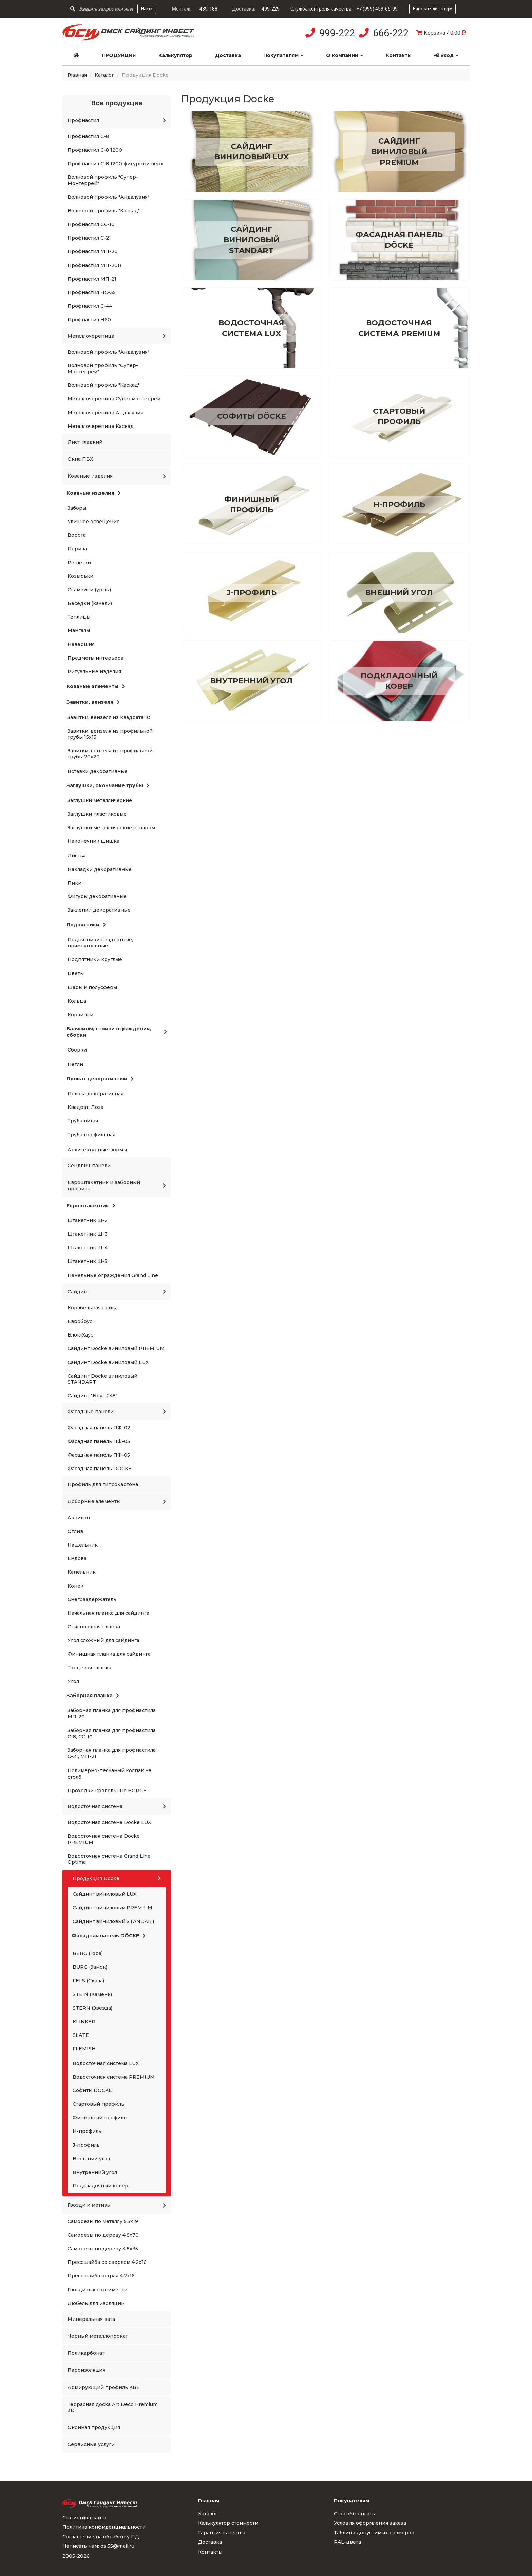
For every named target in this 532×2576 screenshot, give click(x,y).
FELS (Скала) (88, 1980)
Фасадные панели (117, 1411)
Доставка (228, 55)
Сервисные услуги (91, 2444)
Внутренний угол (95, 2172)
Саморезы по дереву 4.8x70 (103, 2235)
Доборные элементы (117, 1501)
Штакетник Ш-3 (88, 1234)
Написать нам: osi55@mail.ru (98, 2546)
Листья (77, 856)
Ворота (77, 535)
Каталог (104, 75)
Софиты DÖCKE (92, 2090)
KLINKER (84, 2022)
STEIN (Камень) (92, 1994)
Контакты (399, 55)
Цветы (76, 973)
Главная (77, 75)
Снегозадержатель (92, 1599)
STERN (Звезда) (92, 2008)
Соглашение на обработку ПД (100, 2537)
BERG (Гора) (88, 1953)
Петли (75, 1064)
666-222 (390, 33)
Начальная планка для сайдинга (108, 1613)
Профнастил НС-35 (92, 292)
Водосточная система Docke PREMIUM (104, 1839)
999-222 (337, 33)
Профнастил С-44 (90, 306)
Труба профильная (91, 1135)
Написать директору (432, 8)
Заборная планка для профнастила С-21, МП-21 (112, 1753)
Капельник (82, 1572)
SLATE (81, 2035)
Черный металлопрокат (98, 2336)
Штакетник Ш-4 (88, 1248)
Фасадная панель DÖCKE (100, 1468)
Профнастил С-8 (88, 136)
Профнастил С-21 (89, 238)
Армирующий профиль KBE (104, 2387)
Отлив (75, 1531)
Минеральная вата (91, 2319)
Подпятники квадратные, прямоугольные (100, 942)
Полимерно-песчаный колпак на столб (109, 1773)
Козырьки (80, 576)
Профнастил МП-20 (93, 251)
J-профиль (86, 2145)
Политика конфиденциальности (104, 2527)
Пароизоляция (86, 2370)
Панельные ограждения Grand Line (113, 1275)
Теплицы (79, 617)
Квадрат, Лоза (85, 1107)
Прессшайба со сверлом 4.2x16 (107, 2262)
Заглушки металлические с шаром (111, 828)
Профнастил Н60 (89, 320)
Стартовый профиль (98, 2104)
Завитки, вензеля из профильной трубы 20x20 (110, 753)
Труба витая (83, 1121)
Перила (77, 549)
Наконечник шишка (93, 841)
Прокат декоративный (100, 1079)
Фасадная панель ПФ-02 (99, 1428)
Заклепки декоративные (99, 910)
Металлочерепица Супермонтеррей (114, 399)
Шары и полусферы (92, 987)
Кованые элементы (95, 686)
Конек (75, 1586)
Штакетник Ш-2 (88, 1220)
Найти (147, 8)
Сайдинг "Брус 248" (92, 1396)
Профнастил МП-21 (92, 279)
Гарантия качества (221, 2533)
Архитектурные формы (97, 1150)
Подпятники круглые (95, 959)
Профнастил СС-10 (91, 224)
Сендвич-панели (89, 1165)
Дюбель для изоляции (96, 2303)
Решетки (79, 563)
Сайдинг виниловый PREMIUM (112, 1908)
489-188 (208, 9)
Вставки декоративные (98, 771)
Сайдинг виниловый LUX (104, 1894)
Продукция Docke (117, 1878)
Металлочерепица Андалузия (105, 413)
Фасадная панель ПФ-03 (99, 1441)
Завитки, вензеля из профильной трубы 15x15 (110, 734)
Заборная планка (92, 1695)
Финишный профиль (100, 2118)
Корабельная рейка (93, 1308)
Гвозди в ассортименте (97, 2290)
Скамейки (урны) (89, 590)
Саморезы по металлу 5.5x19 (103, 2221)
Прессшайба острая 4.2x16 (101, 2276)
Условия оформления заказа (370, 2523)
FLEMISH (84, 2049)
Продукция (119, 55)
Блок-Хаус (80, 1335)
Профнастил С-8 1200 (95, 150)
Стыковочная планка (94, 1627)
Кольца (77, 1001)
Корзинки (80, 1014)
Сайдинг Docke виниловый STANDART (102, 1379)
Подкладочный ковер (100, 2186)
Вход (446, 55)
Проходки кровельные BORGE (107, 1790)
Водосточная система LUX (106, 2063)
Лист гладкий (85, 442)
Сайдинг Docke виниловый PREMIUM (116, 1348)
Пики (74, 883)
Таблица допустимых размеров (374, 2533)
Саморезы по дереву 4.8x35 (103, 2249)
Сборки (77, 1050)
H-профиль (87, 2131)
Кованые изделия (117, 476)
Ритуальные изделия (94, 671)
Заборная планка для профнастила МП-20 (112, 1713)
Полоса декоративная (96, 1094)
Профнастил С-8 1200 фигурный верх (115, 163)
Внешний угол (91, 2159)
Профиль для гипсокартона (103, 1484)
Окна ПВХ (80, 459)
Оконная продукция (94, 2427)
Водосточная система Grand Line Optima (109, 1859)
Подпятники (86, 925)
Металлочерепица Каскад (101, 426)
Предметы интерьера (96, 658)
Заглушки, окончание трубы (107, 785)
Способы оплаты (355, 2514)
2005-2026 (76, 2556)
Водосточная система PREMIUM (114, 2077)
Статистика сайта (84, 2518)
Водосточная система (117, 1806)
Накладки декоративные (100, 869)
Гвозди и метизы (117, 2205)
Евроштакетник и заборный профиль (117, 1185)
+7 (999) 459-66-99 (377, 9)
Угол (73, 1681)
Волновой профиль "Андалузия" (108, 197)
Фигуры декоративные (97, 896)
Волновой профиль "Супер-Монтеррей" (103, 180)
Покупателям (283, 55)
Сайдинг (117, 1292)
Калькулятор (175, 55)
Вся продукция (116, 103)
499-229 (271, 9)
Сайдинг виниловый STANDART (114, 1921)
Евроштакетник (90, 1205)
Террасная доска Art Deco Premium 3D (113, 2407)
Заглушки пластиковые (97, 814)
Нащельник (83, 1545)
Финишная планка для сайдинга (109, 1654)
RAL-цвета (347, 2542)
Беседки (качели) (90, 603)
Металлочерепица (117, 336)
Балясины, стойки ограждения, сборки (116, 1032)
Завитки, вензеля (93, 702)
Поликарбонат (86, 2353)
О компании (344, 55)
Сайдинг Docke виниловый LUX (108, 1362)
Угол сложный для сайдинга (103, 1640)
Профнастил (117, 120)
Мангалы (79, 630)
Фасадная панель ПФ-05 (99, 1455)
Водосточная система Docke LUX (109, 1822)
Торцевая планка (89, 1668)
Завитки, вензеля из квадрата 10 (109, 717)
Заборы (77, 508)
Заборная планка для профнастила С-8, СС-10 (112, 1733)
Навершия (81, 644)
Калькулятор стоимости (228, 2523)
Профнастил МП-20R (94, 265)
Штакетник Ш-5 (87, 1261)
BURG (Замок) (90, 1967)
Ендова (77, 1558)
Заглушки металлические (100, 800)
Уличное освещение (94, 521)
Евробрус (80, 1321)
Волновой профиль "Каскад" (104, 211)
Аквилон (79, 1518)
